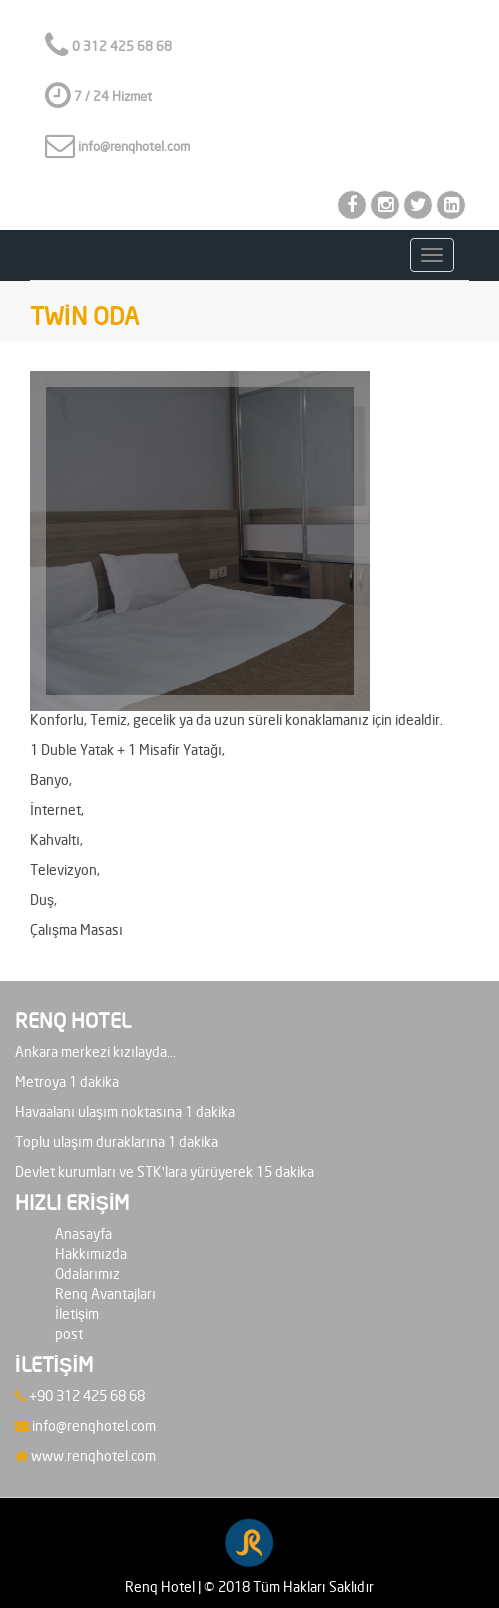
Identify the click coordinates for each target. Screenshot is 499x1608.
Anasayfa (83, 1234)
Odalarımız (87, 1274)
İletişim (77, 1314)
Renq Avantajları (105, 1294)
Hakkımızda (91, 1254)
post (69, 1334)
